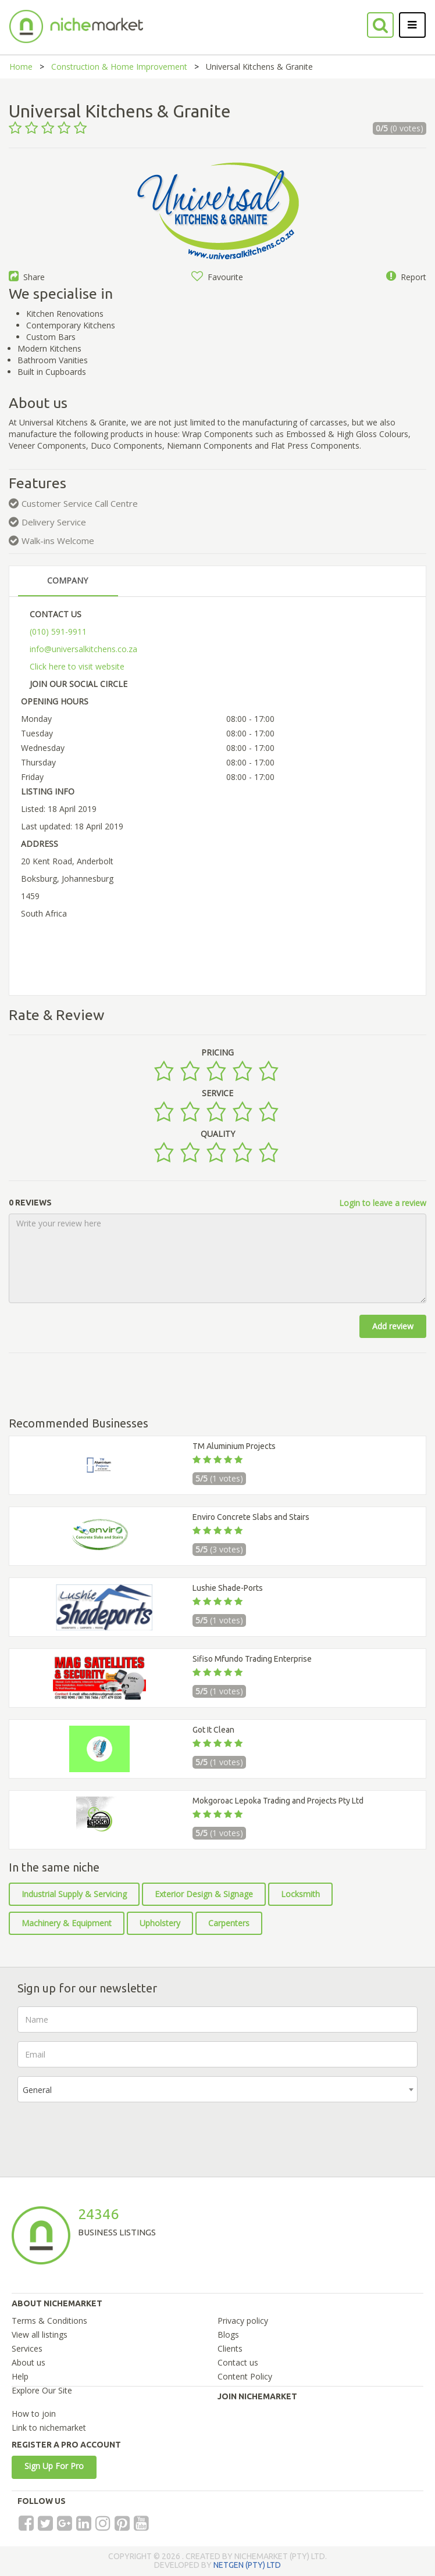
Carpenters (228, 1923)
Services (27, 2348)
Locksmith (300, 1893)
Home (21, 66)
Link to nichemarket (49, 2427)
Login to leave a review (382, 1202)
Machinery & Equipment (67, 1923)
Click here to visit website (77, 666)
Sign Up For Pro (54, 2465)
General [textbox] (37, 2089)
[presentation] (105, 2133)
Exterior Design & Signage (204, 1893)
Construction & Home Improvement (119, 66)
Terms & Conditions (49, 2320)
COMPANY (67, 580)
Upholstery (160, 1923)
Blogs (228, 2334)
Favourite (217, 276)
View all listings (39, 2334)
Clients (230, 2348)
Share (27, 276)
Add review (392, 1326)
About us (28, 2362)
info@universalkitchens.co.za (83, 648)
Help (20, 2376)
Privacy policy (243, 2320)
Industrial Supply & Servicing (74, 1893)
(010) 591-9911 (58, 631)
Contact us (238, 2362)
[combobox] (217, 2089)
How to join (34, 2413)
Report (406, 276)
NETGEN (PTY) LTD (247, 2565)
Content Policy (245, 2376)
